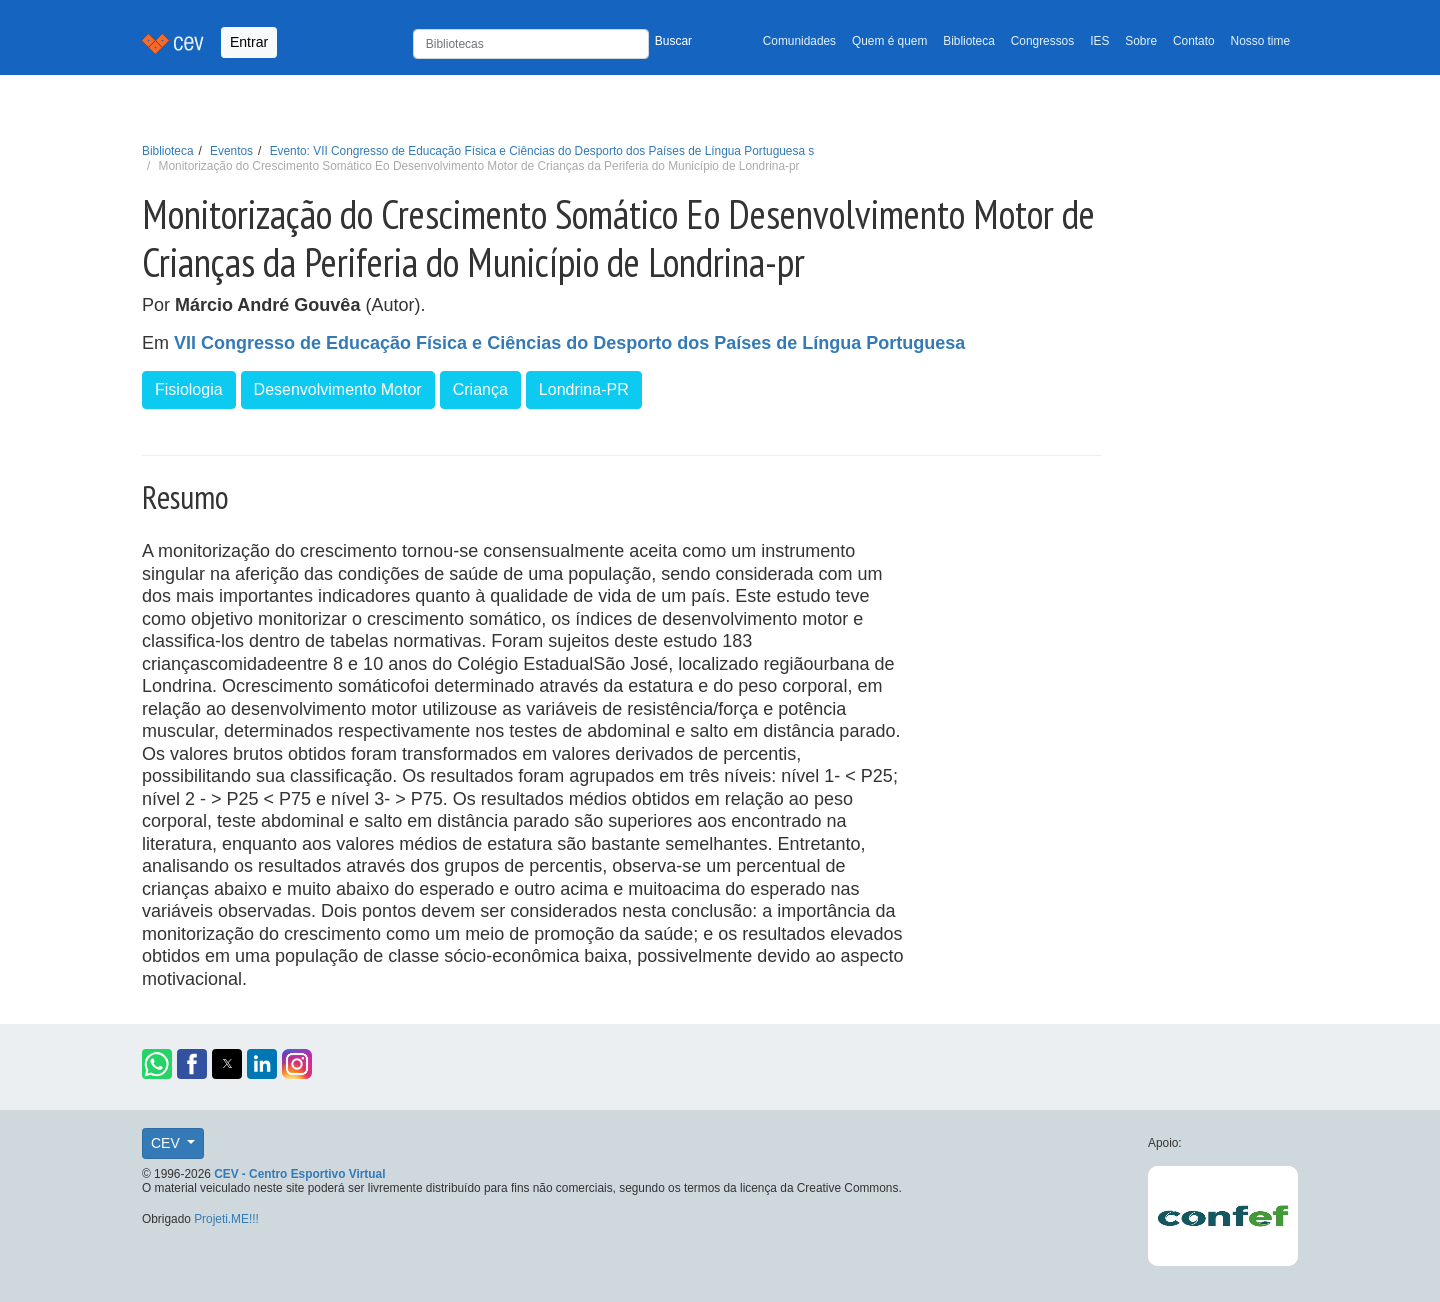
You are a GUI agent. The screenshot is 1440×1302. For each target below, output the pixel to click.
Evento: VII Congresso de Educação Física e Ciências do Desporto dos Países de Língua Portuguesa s (542, 151)
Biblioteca (969, 41)
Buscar (673, 41)
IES (1099, 41)
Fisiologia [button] (189, 389)
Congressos (1042, 41)
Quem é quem (889, 41)
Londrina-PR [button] (584, 389)
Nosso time (1260, 41)
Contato (1194, 41)
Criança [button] (480, 389)
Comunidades (799, 41)
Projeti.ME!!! (226, 1219)
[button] (157, 1064)
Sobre (1141, 41)
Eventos (231, 151)
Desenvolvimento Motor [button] (338, 389)
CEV (167, 1143)
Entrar (249, 42)
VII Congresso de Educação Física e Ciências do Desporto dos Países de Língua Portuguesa (569, 343)
